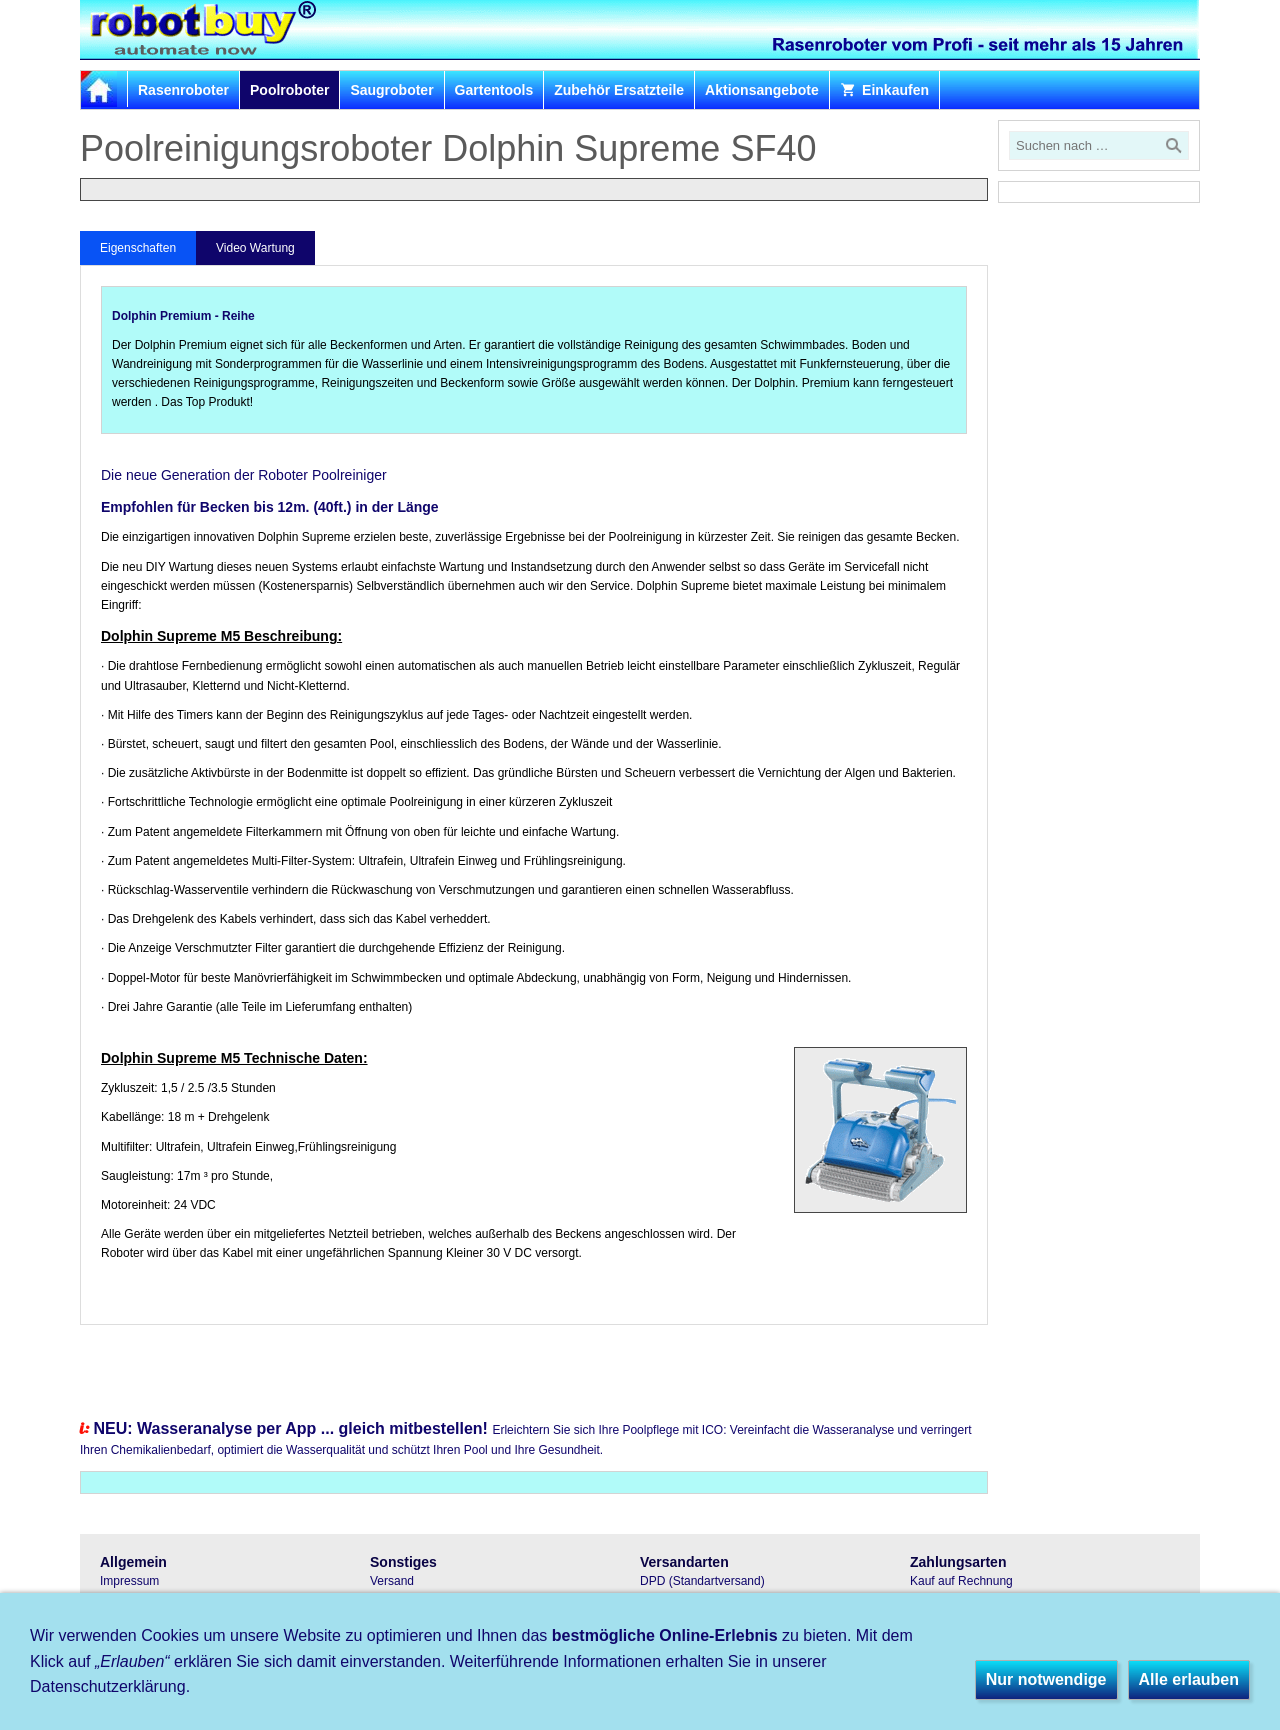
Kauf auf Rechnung (961, 1581)
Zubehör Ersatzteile (619, 90)
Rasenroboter (183, 90)
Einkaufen (884, 90)
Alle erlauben (1189, 1679)
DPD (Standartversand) (702, 1581)
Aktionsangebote (762, 90)
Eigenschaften (138, 248)
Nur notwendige (1046, 1679)
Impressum (129, 1581)
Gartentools (494, 90)
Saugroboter (391, 90)
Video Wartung (255, 248)
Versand (392, 1581)
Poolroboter (289, 90)
